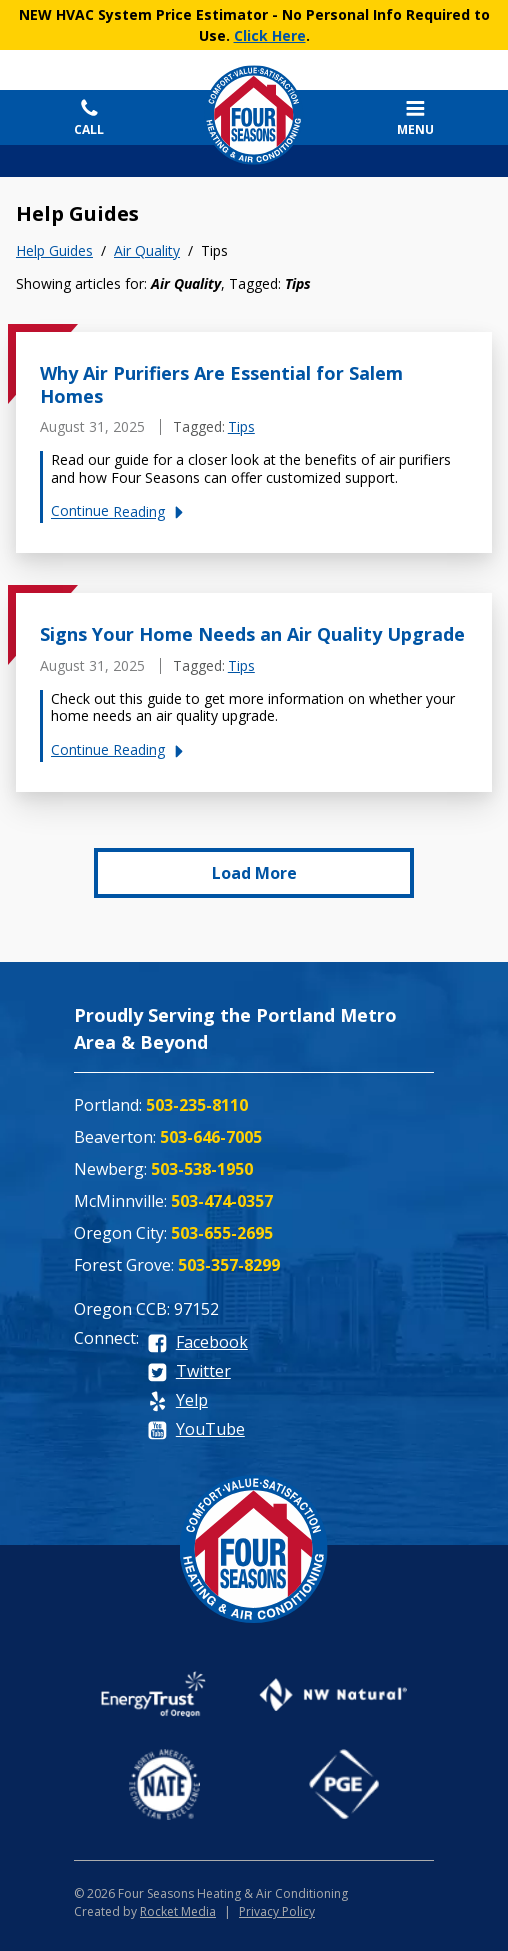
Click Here (270, 35)
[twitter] (189, 1372)
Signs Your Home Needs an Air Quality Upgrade (252, 634)
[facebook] (197, 1343)
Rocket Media (178, 1911)
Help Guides (54, 251)
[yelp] (177, 1401)
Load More (254, 873)
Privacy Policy (277, 1911)
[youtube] (196, 1430)
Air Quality (147, 251)
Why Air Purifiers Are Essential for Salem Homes (221, 384)
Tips (241, 426)
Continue (120, 511)
